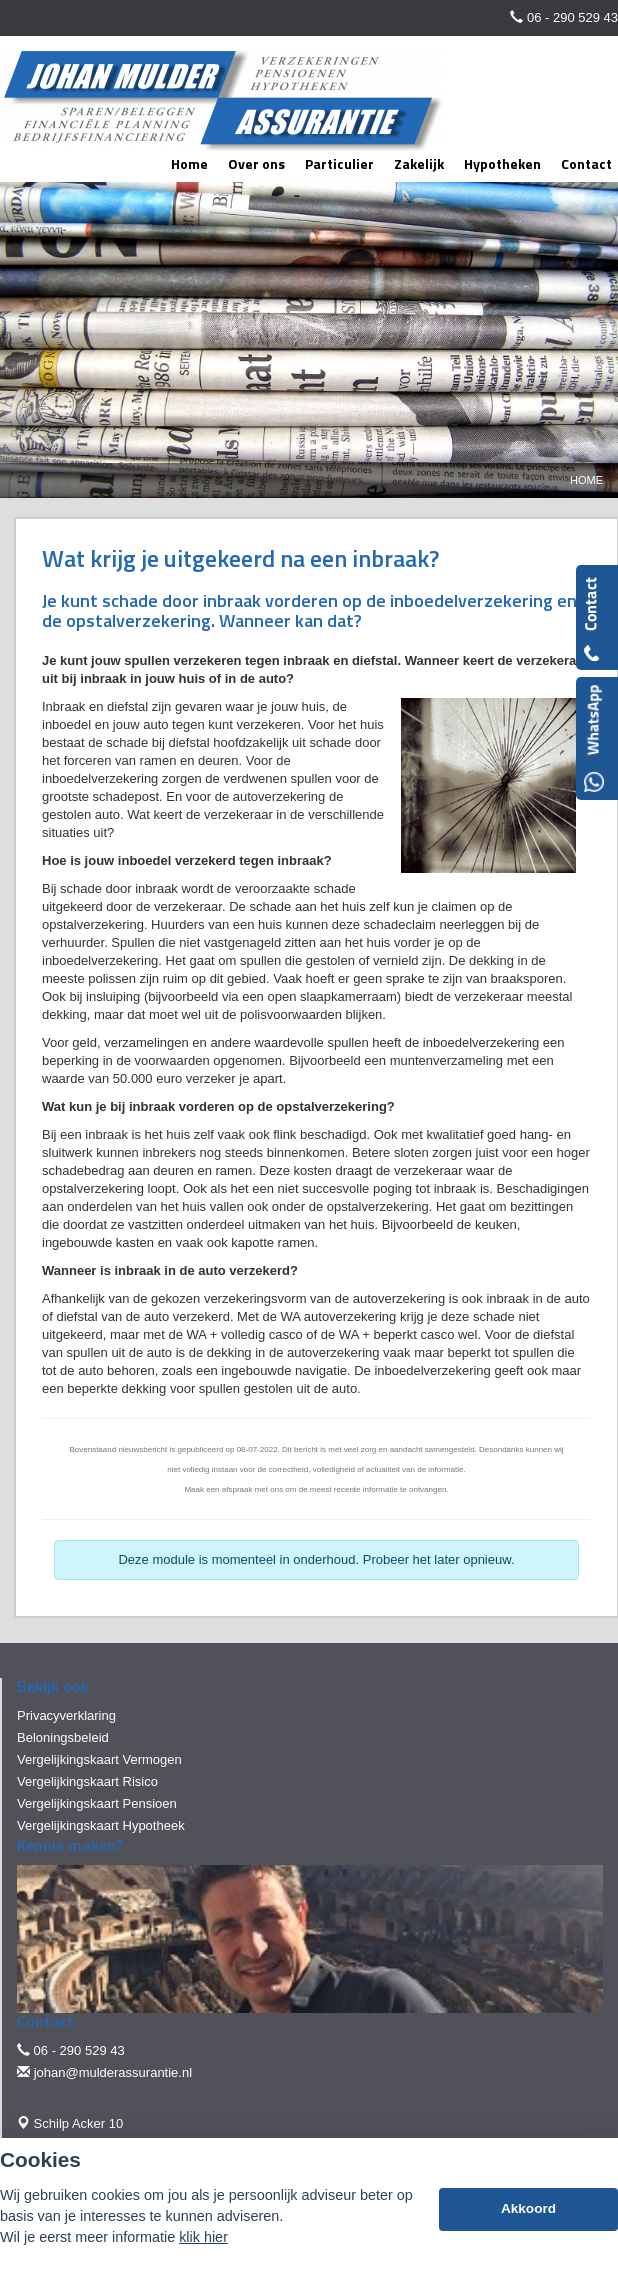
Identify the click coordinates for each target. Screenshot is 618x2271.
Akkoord (528, 2208)
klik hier (203, 2237)
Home (586, 480)
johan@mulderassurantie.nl (113, 2072)
